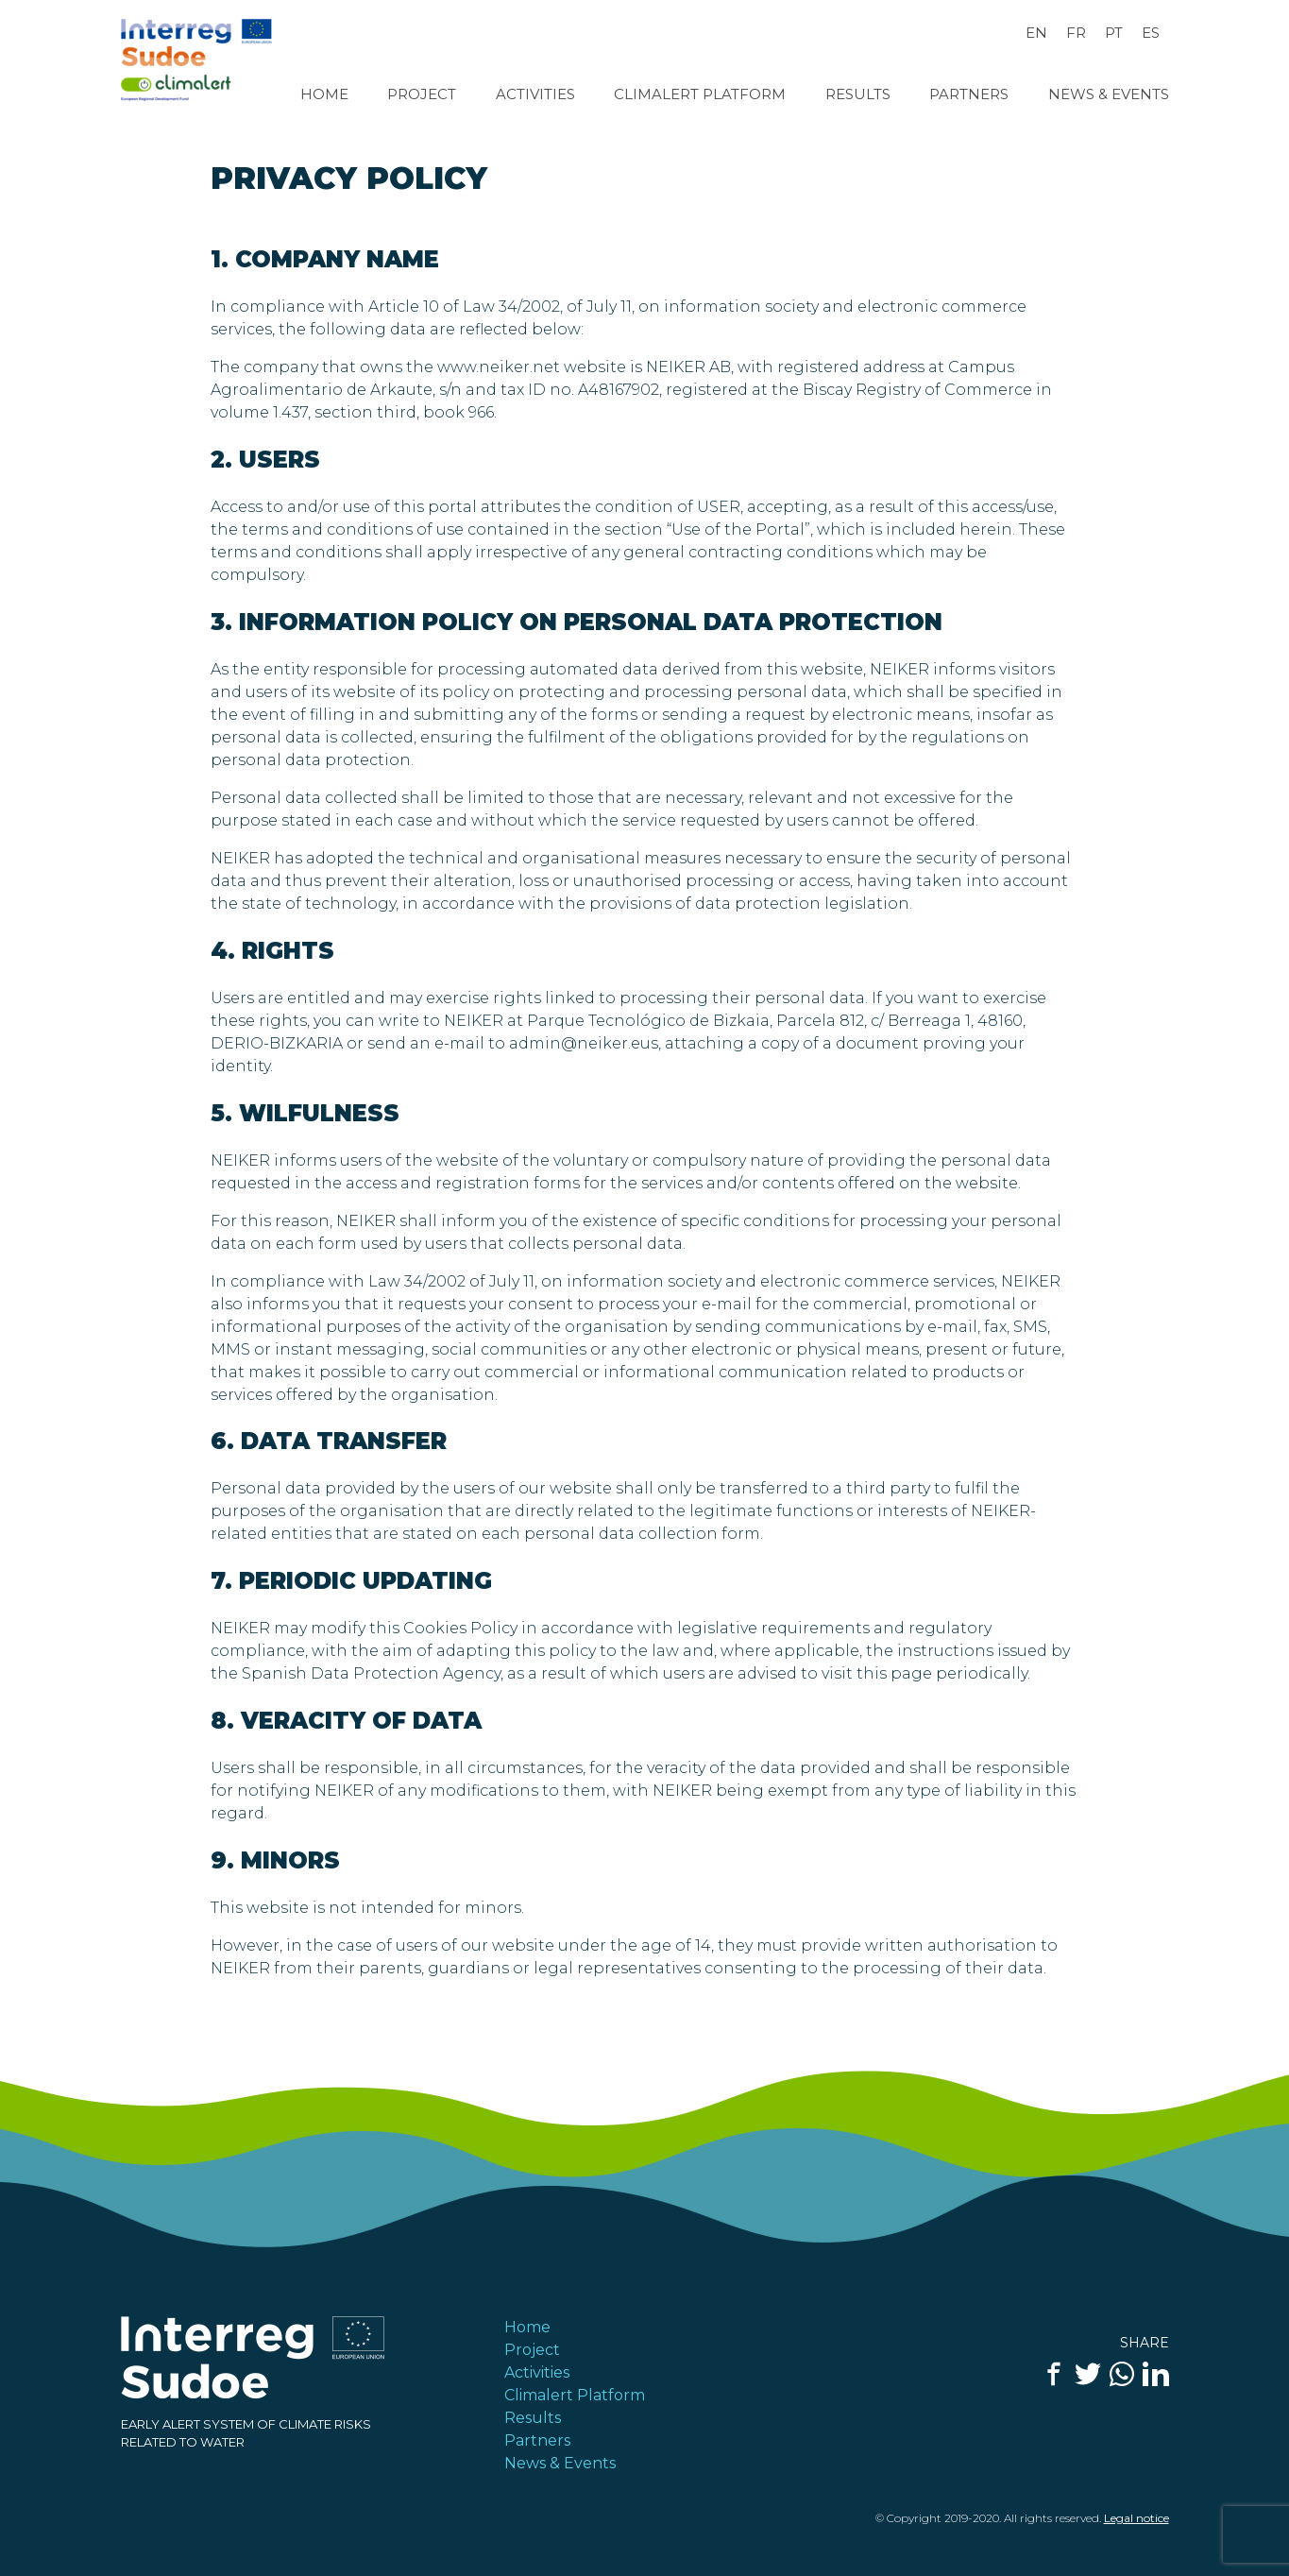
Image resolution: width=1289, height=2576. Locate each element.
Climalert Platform (700, 94)
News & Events (1108, 94)
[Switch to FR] (1076, 33)
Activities (535, 94)
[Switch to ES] (1151, 33)
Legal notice (1136, 2518)
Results (857, 94)
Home (324, 94)
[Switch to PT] (1114, 33)
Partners (969, 94)
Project (421, 94)
